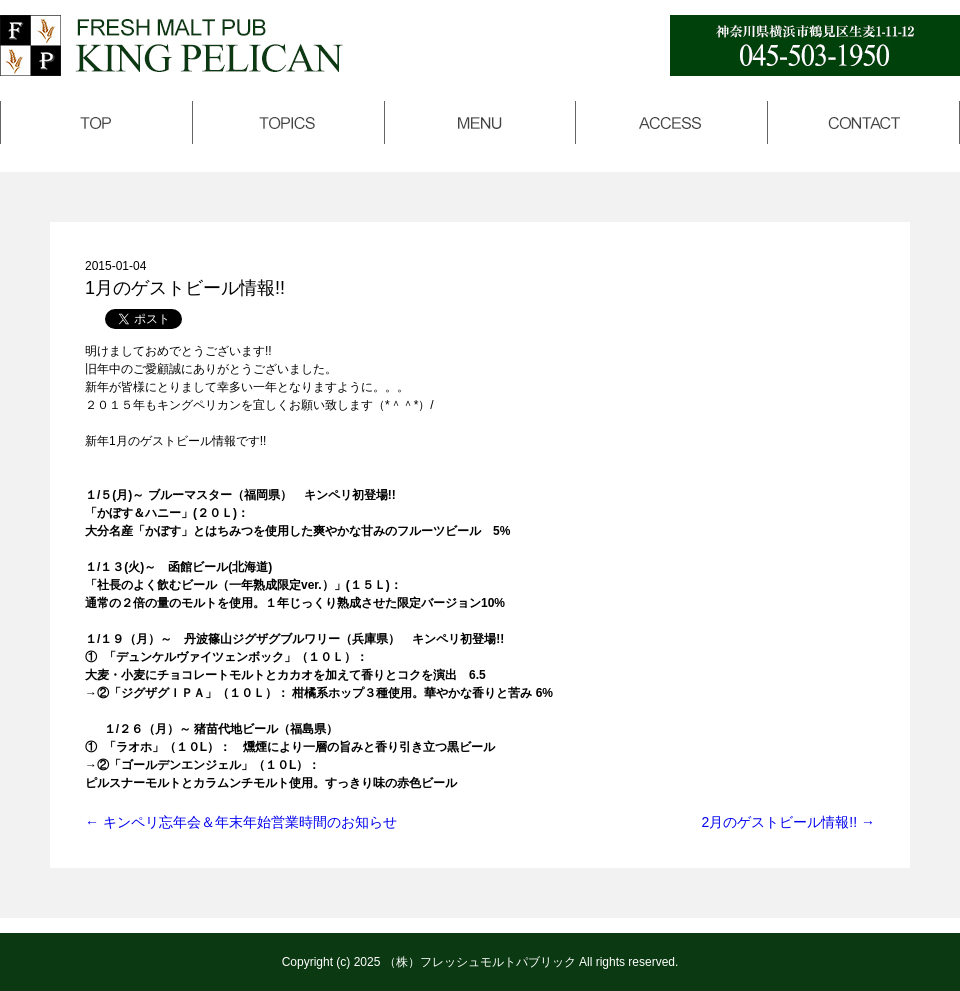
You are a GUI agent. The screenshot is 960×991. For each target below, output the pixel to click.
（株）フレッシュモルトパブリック (480, 962)
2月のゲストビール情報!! (788, 822)
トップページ (96, 122)
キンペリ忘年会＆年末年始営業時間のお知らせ (241, 822)
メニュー (480, 122)
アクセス (672, 122)
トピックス (288, 122)
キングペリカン (171, 45)
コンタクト (864, 122)
